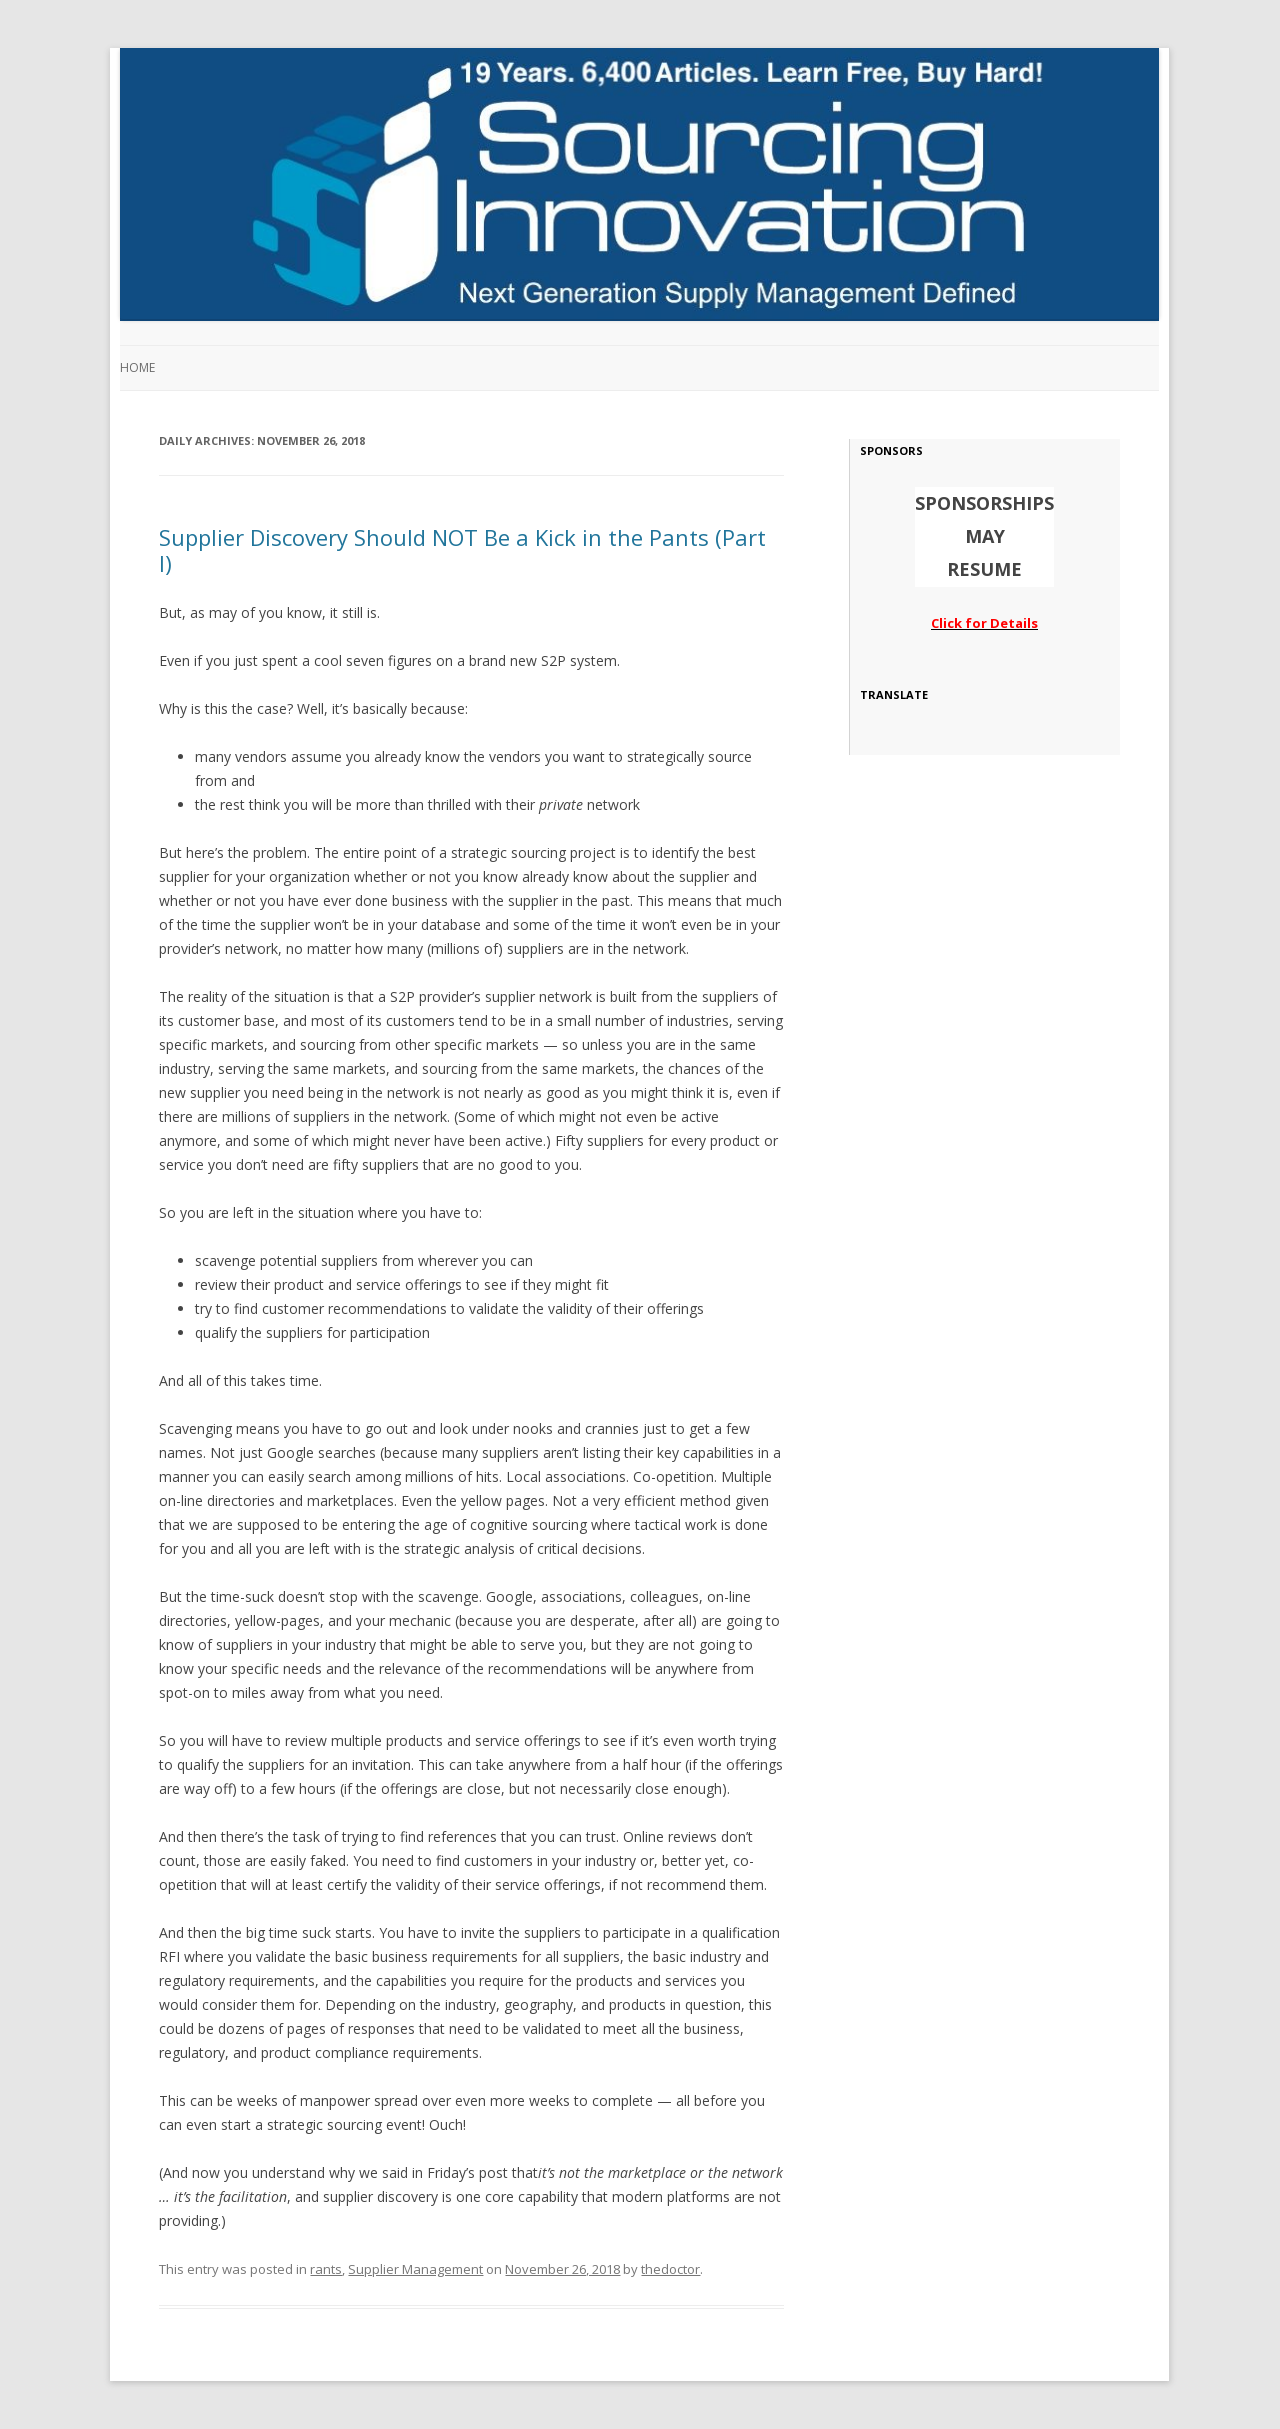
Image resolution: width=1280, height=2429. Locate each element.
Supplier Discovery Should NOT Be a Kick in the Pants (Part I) (462, 550)
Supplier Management (415, 2269)
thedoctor (670, 2269)
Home (137, 367)
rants (326, 2269)
